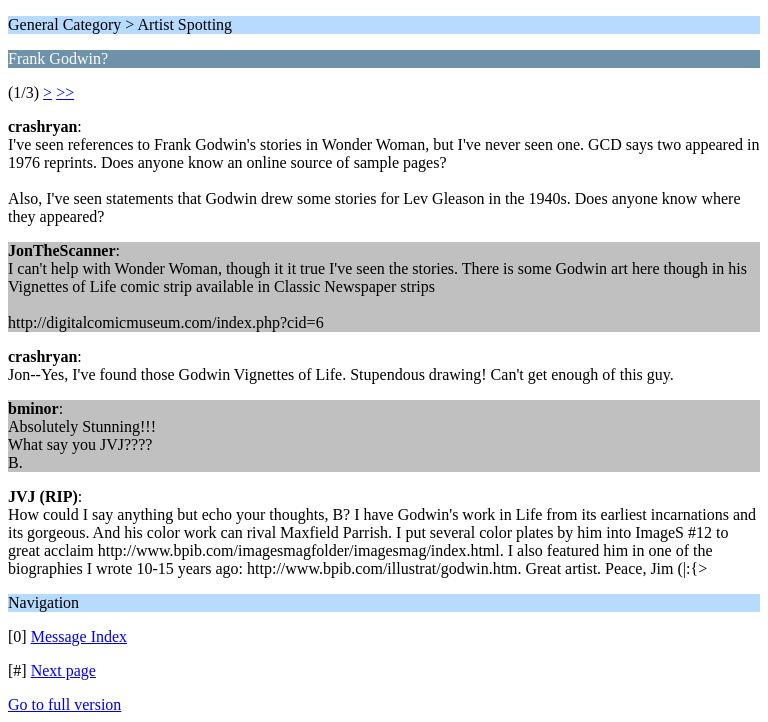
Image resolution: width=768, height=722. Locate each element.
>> (65, 92)
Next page (63, 670)
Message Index (79, 636)
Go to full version (64, 704)
